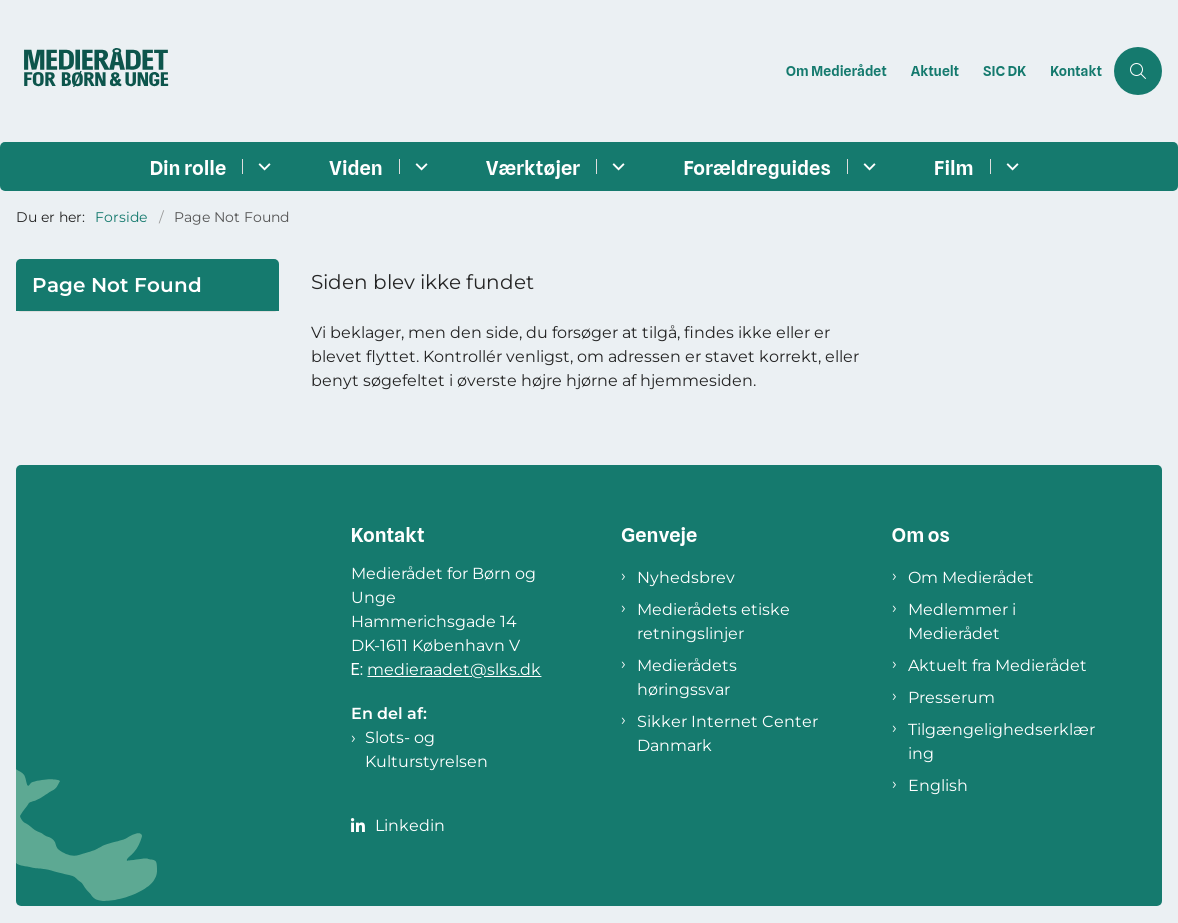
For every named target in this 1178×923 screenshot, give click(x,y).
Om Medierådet (971, 577)
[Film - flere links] (1009, 166)
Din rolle (187, 168)
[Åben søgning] (1138, 71)
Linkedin (410, 825)
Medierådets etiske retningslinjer (713, 621)
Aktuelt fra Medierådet (997, 665)
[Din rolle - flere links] (261, 166)
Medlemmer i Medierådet (962, 621)
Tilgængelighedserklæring (1001, 741)
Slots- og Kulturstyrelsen (426, 749)
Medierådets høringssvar (687, 677)
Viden (356, 168)
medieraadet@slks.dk (454, 669)
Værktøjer (533, 168)
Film (954, 168)
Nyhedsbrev (686, 577)
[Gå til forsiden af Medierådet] (113, 71)
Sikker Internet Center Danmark (727, 733)
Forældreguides (757, 168)
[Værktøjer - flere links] (615, 166)
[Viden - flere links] (418, 166)
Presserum (951, 697)
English (938, 785)
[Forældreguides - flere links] (866, 166)
